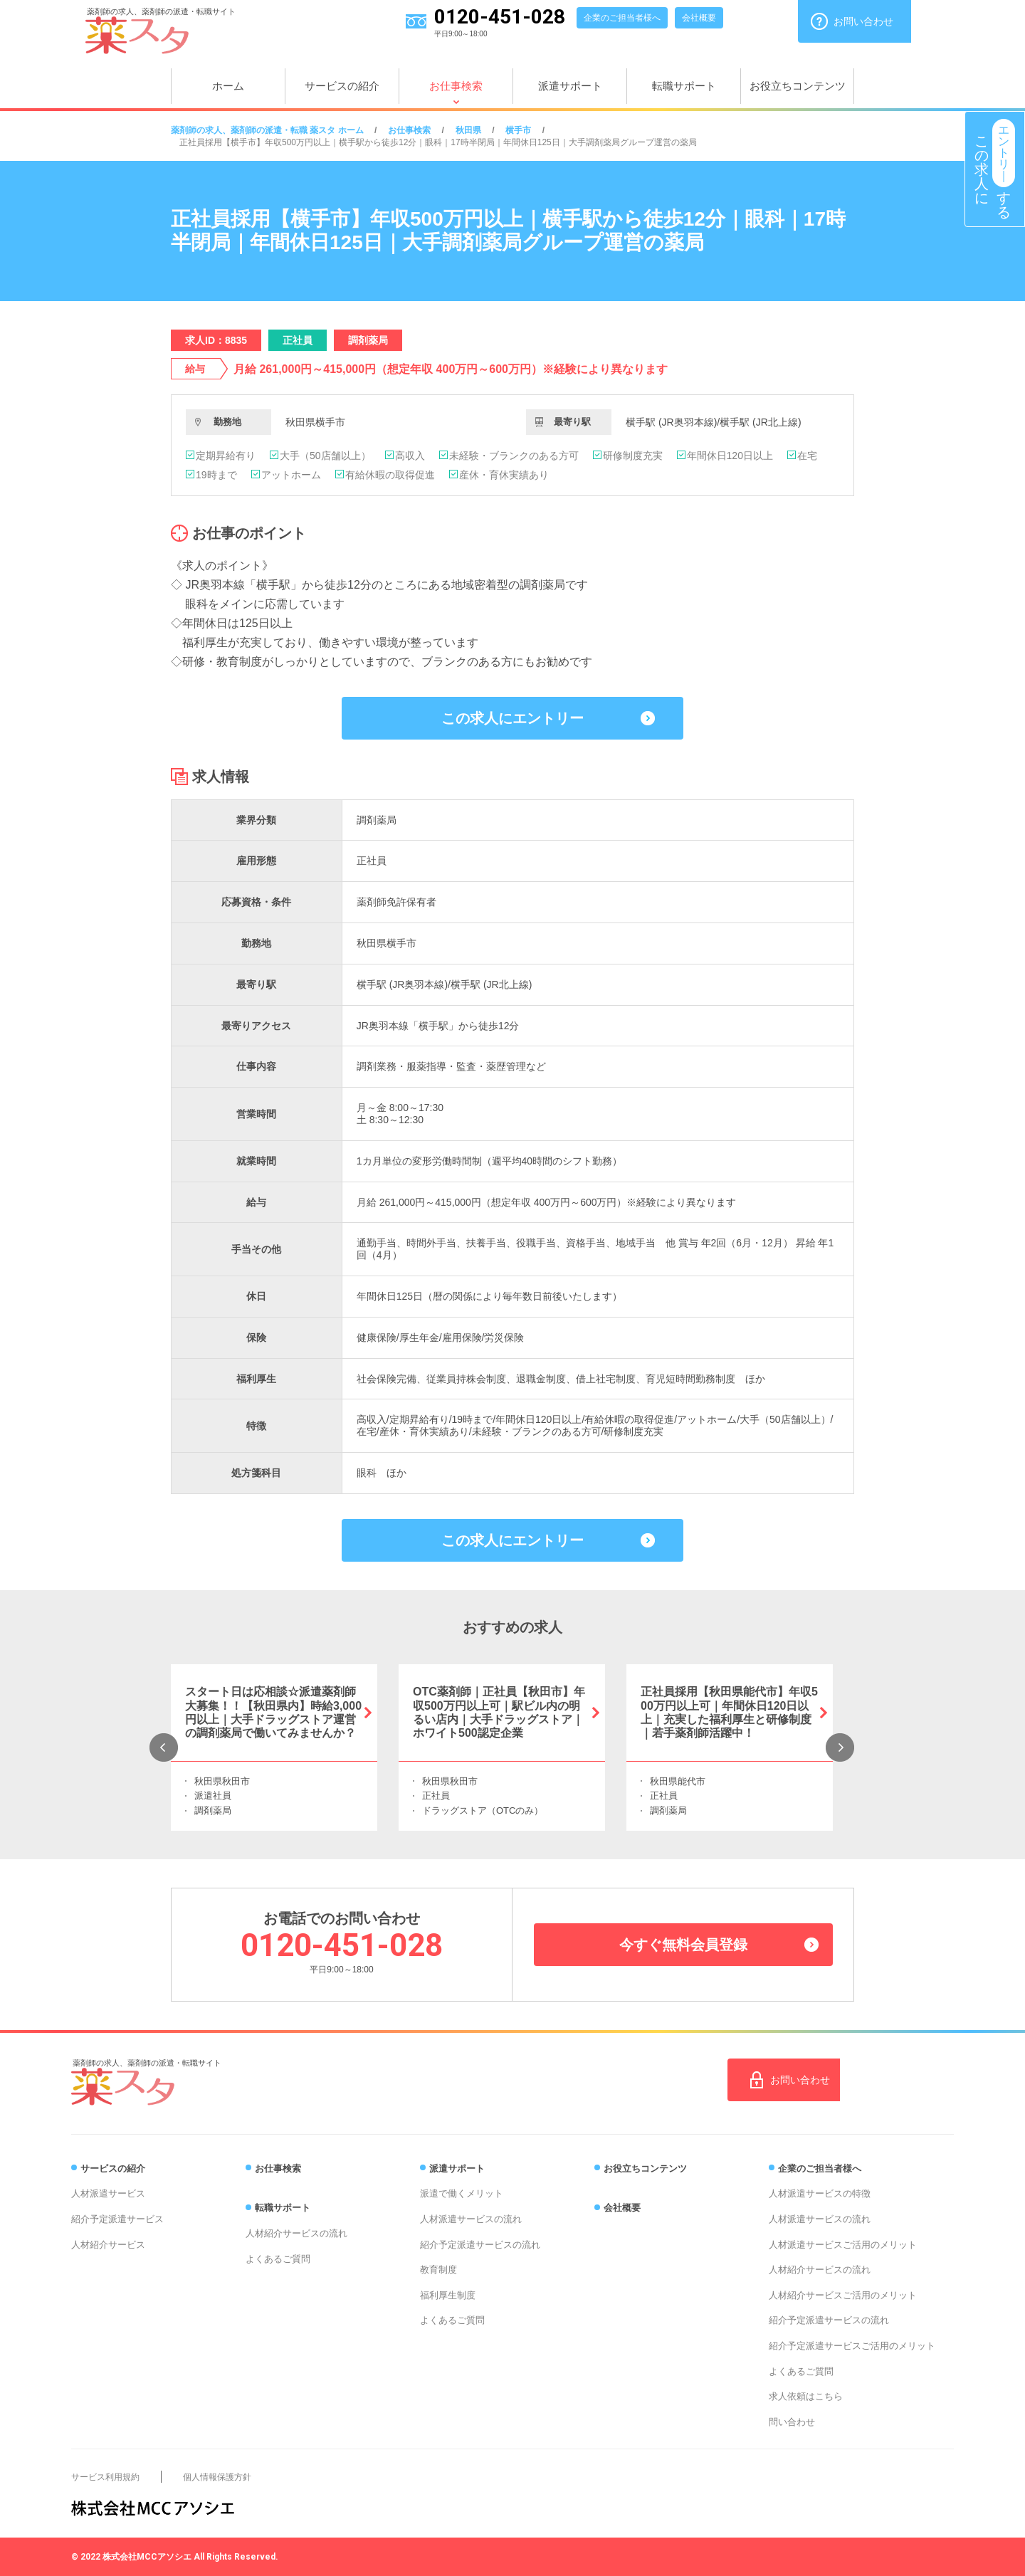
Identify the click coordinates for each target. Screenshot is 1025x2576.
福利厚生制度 (447, 2295)
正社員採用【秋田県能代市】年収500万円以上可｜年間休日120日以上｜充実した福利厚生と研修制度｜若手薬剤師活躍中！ (729, 1712)
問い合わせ (792, 2422)
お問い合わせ (863, 21)
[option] (274, 1747)
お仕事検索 (456, 86)
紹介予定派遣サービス (117, 2219)
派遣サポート (570, 86)
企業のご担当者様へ (622, 18)
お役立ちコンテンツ (798, 86)
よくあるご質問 (278, 2259)
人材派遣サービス (108, 2193)
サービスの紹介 (342, 86)
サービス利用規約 (105, 2477)
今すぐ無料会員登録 (683, 1944)
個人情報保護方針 (217, 2477)
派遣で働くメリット (461, 2193)
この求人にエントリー (512, 718)
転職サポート (684, 86)
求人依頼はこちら (806, 2396)
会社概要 (699, 18)
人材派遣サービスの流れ (471, 2219)
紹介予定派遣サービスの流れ (480, 2244)
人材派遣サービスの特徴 (820, 2193)
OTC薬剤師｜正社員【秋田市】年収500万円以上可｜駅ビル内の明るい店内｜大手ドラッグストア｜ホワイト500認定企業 (499, 1712)
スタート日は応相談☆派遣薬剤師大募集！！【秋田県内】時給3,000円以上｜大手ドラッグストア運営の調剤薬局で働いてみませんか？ (273, 1712)
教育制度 (438, 2269)
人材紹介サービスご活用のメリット (843, 2295)
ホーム (228, 86)
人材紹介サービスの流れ (296, 2233)
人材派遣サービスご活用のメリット (843, 2244)
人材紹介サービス (108, 2244)
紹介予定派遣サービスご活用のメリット (852, 2345)
